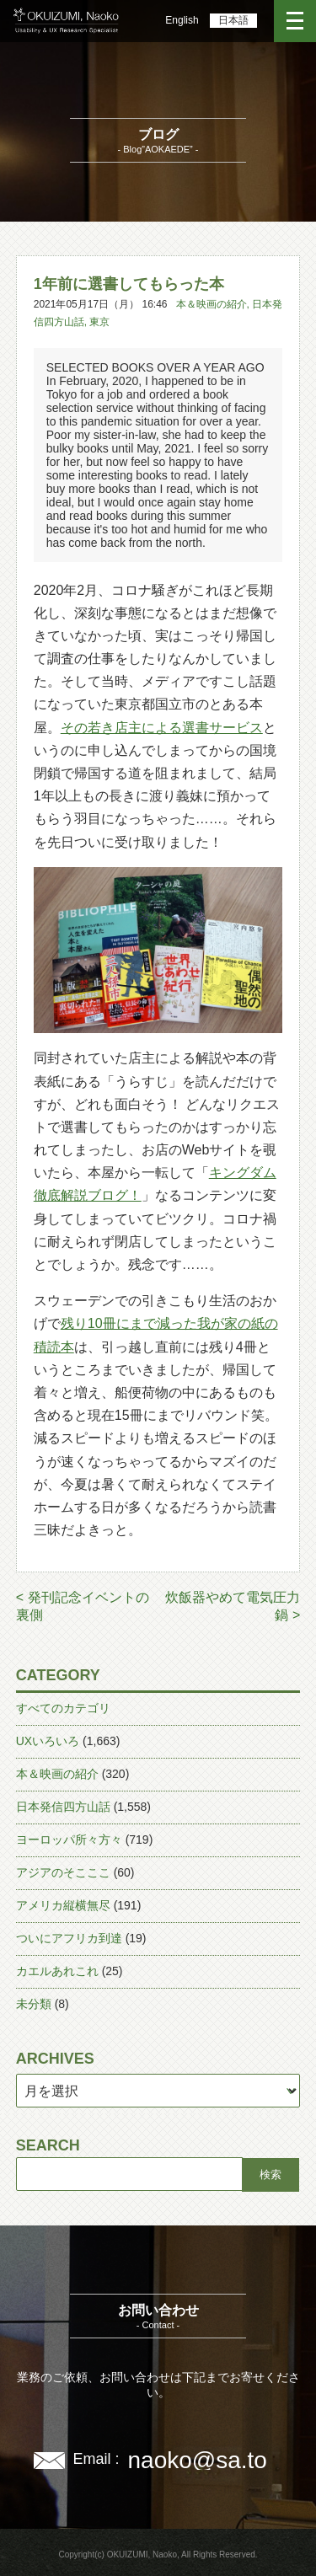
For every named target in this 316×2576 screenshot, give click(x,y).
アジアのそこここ (63, 1872)
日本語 (233, 20)
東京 (99, 322)
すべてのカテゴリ (63, 1708)
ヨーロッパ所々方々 (69, 1839)
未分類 (33, 2004)
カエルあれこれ (57, 1971)
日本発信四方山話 (63, 1806)
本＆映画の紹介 (211, 304)
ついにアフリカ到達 (69, 1938)
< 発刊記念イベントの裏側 (82, 1606)
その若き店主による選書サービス (162, 727)
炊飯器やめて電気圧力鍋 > (232, 1606)
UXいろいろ (47, 1741)
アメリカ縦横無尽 (63, 1905)
